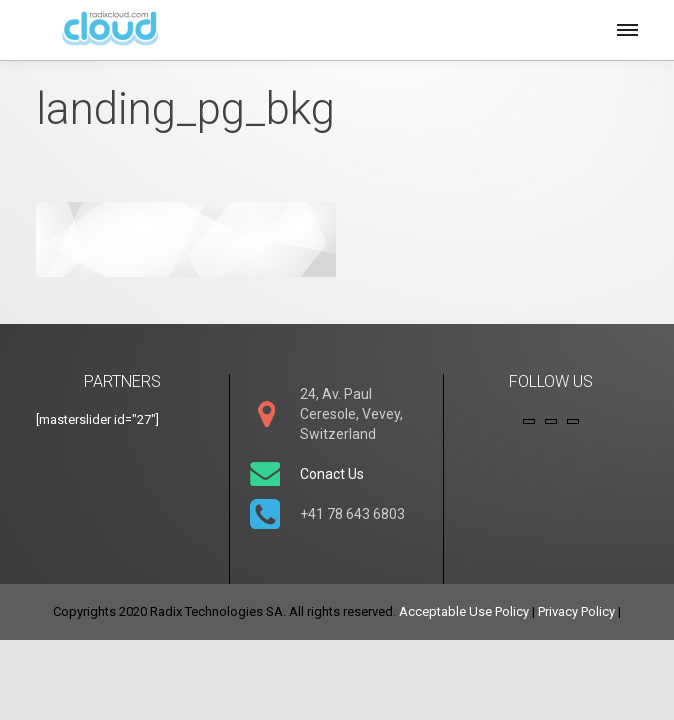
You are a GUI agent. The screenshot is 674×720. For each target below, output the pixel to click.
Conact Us (332, 474)
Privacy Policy (576, 611)
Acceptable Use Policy (464, 611)
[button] (626, 27)
